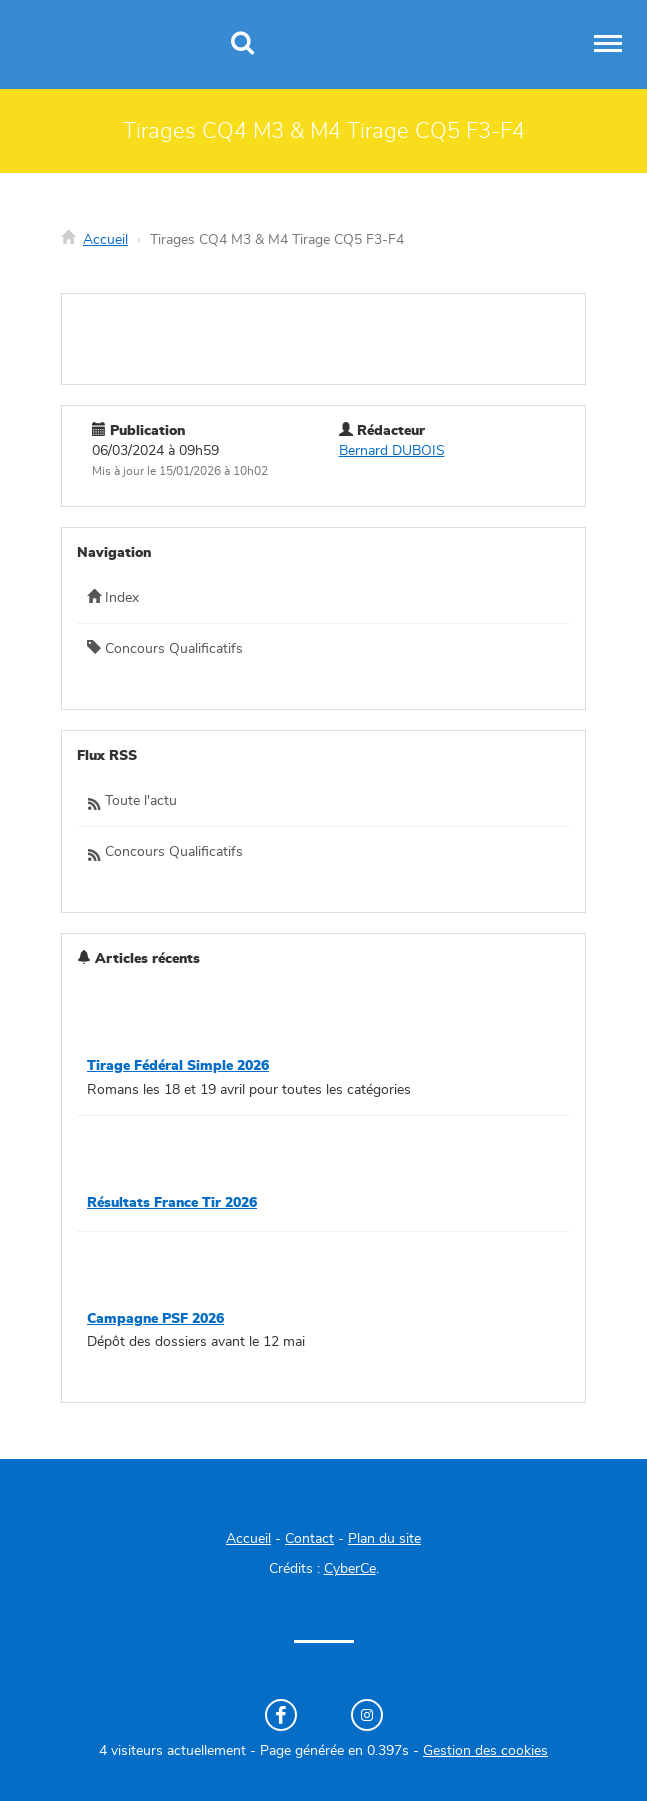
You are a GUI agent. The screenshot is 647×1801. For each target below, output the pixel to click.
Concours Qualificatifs (165, 648)
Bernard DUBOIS (392, 451)
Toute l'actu (132, 802)
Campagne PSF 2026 (155, 1319)
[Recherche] (242, 45)
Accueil (105, 240)
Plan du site (384, 1539)
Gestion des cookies (485, 1751)
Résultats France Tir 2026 (172, 1203)
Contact (309, 1539)
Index (113, 597)
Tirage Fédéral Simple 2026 (178, 1066)
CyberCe (350, 1569)
